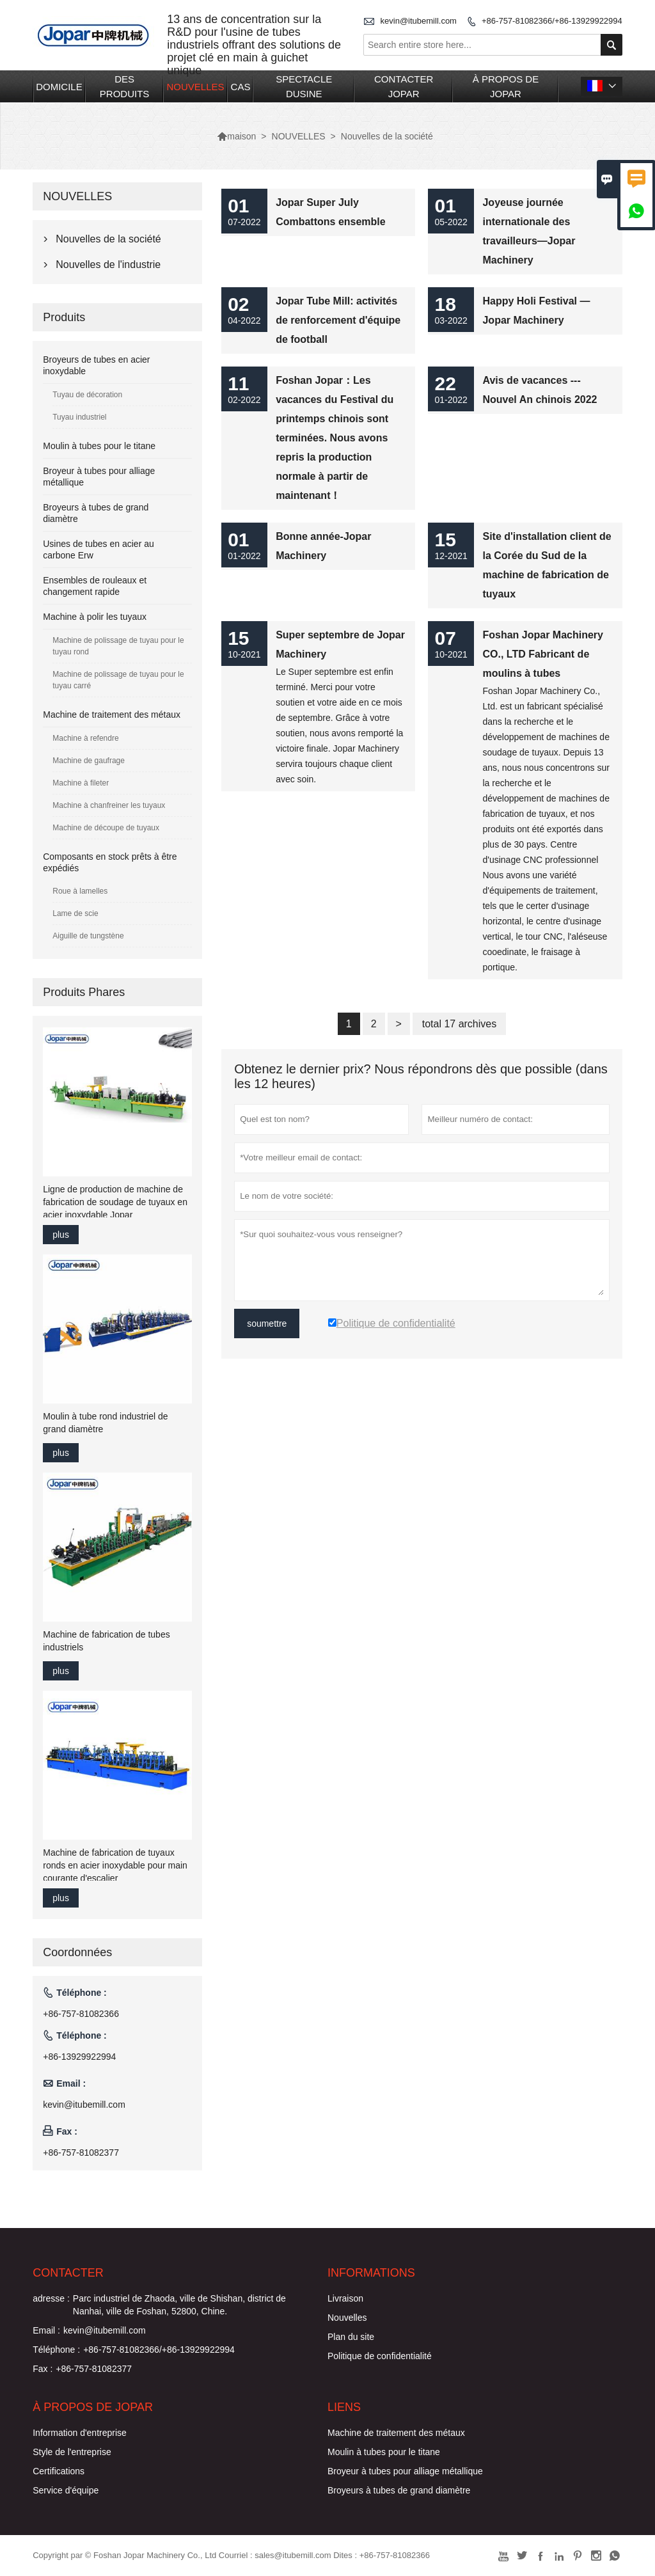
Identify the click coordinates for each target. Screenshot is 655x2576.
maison (236, 136)
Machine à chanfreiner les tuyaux (108, 805)
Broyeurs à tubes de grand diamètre (399, 2490)
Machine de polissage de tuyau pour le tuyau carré (118, 680)
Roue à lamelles (79, 891)
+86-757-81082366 (81, 2014)
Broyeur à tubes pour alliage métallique (405, 2471)
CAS (241, 86)
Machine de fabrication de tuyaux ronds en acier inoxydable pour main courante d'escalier (115, 1865)
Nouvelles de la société (108, 238)
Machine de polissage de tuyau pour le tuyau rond (118, 646)
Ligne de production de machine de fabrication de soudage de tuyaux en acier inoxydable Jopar (115, 1202)
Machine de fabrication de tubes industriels (106, 1640)
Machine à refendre (85, 738)
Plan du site (351, 2337)
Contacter (68, 2272)
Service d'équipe (66, 2490)
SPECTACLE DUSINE (304, 86)
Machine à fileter (80, 782)
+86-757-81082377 (81, 2152)
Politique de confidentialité (380, 2356)
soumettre (267, 1323)
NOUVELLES (196, 86)
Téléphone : (56, 2349)
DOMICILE (59, 86)
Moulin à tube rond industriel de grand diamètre (105, 1422)
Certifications (58, 2471)
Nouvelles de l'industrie (108, 264)
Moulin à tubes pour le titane (99, 446)
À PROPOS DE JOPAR (506, 86)
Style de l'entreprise (72, 2452)
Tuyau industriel (79, 417)
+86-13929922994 (79, 2056)
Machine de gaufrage (88, 760)
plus (60, 1234)
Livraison (345, 2298)
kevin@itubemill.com (419, 21)
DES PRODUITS (125, 86)
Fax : (42, 2369)
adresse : (51, 2298)
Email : (46, 2330)
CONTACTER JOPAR (403, 86)
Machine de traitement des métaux (111, 714)
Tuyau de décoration (87, 394)
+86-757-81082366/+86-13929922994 (552, 21)
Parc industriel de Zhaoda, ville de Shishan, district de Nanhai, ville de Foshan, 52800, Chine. (179, 2304)
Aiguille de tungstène (87, 935)
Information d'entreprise (80, 2433)
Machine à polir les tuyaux (94, 617)
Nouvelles (347, 2317)
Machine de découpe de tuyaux (105, 827)
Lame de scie (75, 913)
